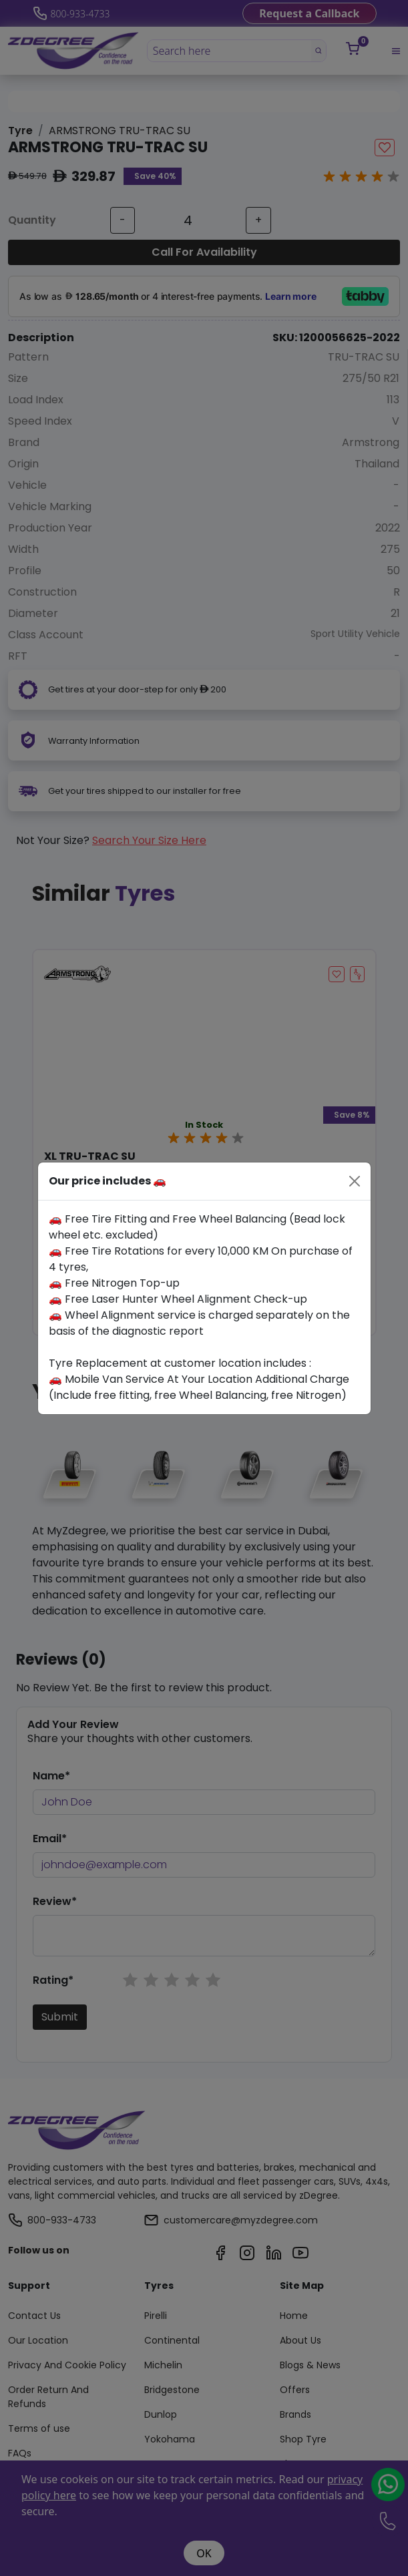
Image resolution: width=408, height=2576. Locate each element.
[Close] (354, 1181)
